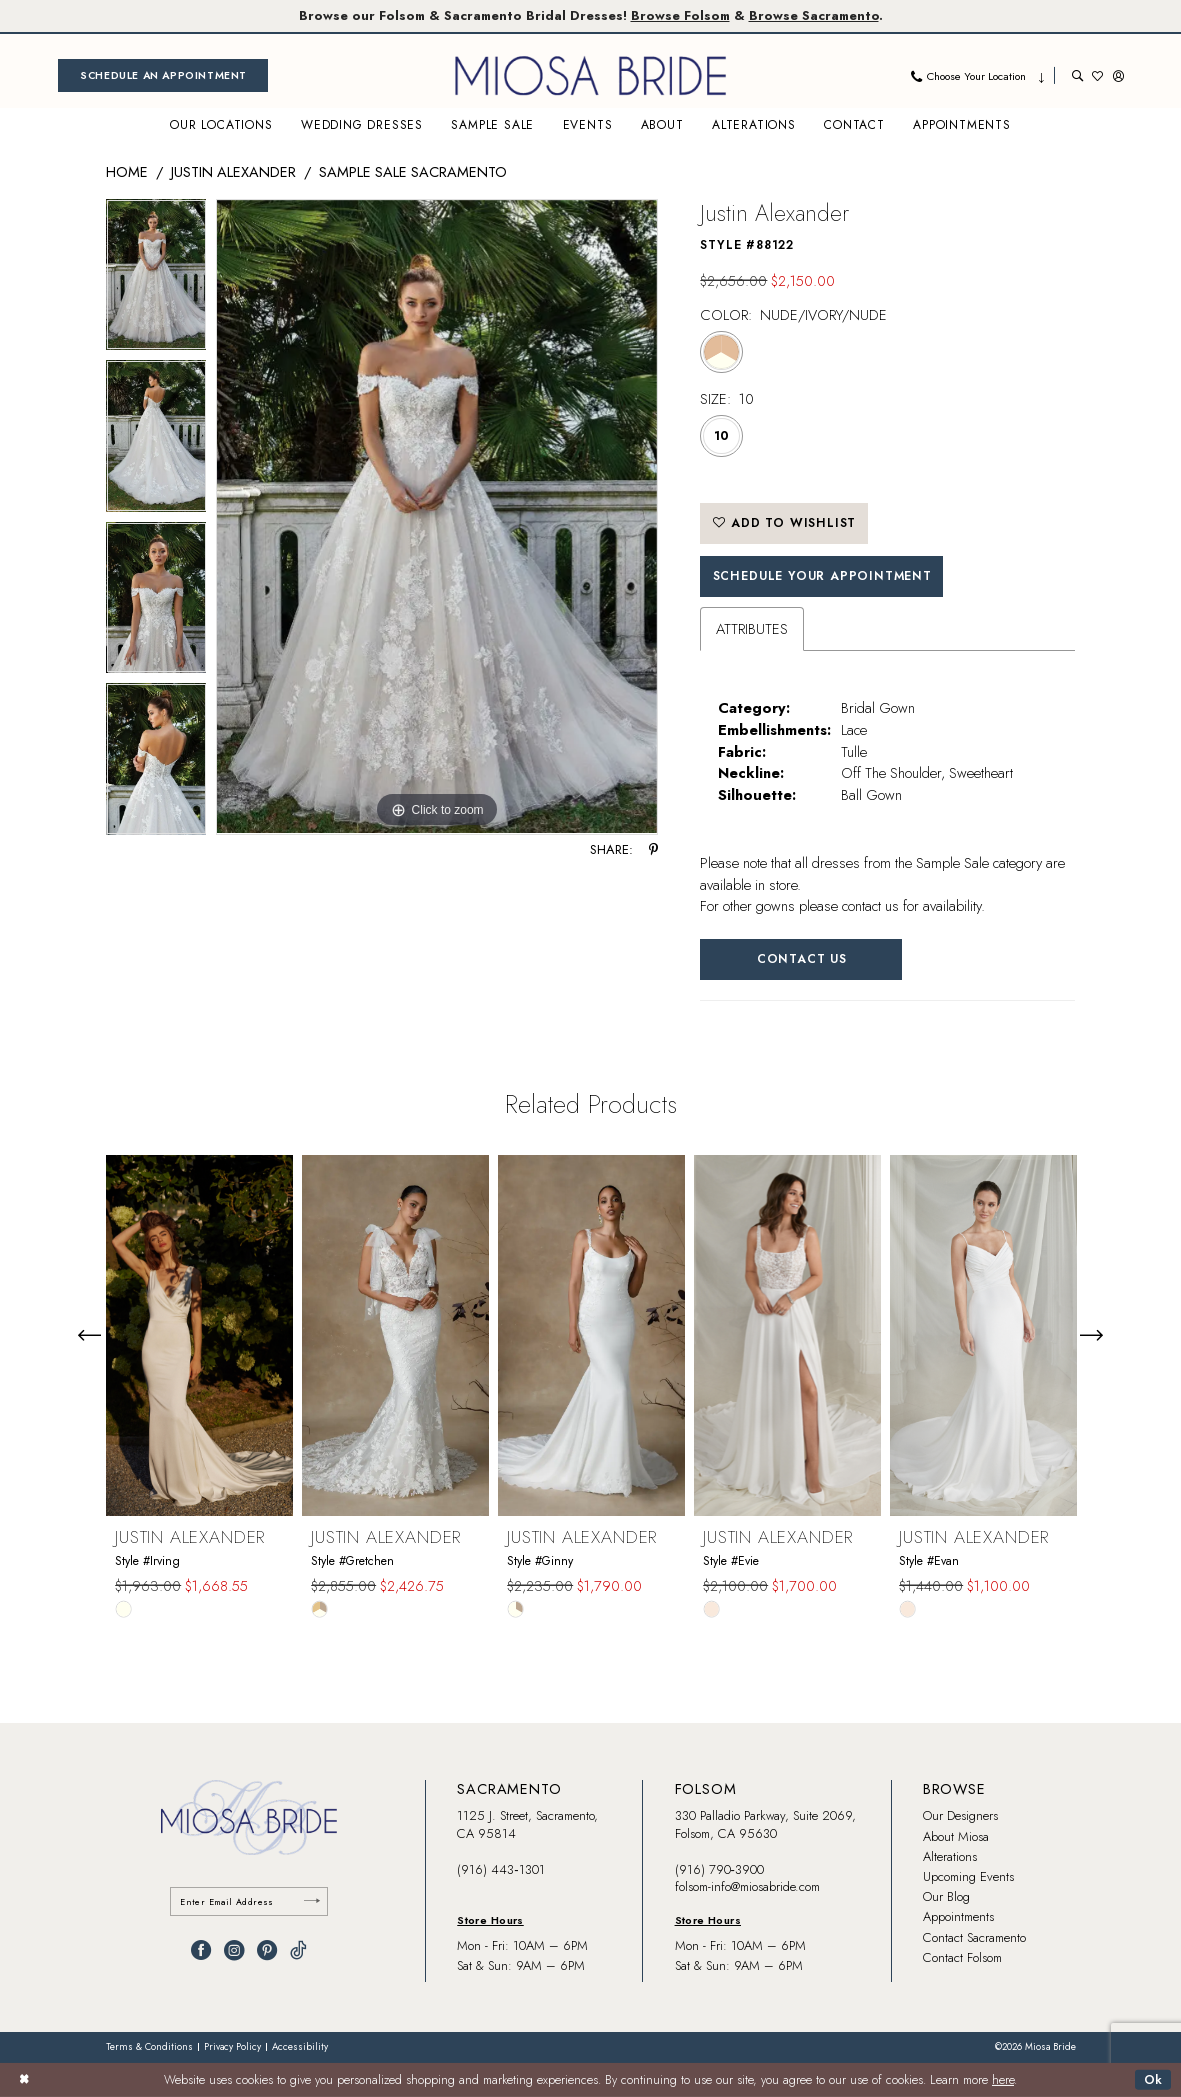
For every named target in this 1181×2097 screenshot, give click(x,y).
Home (127, 171)
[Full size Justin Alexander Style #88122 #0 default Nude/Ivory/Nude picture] (437, 517)
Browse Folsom (680, 15)
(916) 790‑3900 (719, 1869)
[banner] (591, 75)
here (1003, 2080)
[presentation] (199, 1334)
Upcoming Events (968, 1876)
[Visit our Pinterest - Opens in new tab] (267, 1950)
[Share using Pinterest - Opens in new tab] (653, 850)
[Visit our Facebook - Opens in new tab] (201, 1950)
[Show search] (1077, 75)
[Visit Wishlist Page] (1097, 75)
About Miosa (956, 1836)
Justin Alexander (233, 171)
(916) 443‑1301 (500, 1869)
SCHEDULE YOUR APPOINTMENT (822, 576)
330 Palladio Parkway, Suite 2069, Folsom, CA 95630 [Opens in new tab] (765, 1824)
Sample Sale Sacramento (413, 171)
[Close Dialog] (24, 2080)
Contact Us (802, 959)
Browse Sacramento (814, 15)
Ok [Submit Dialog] (1154, 2079)
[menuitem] (163, 75)
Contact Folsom (962, 1957)
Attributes (752, 628)
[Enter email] (249, 1901)
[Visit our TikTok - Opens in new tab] (298, 1950)
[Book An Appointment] (163, 75)
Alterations (950, 1856)
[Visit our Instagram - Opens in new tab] (234, 1950)
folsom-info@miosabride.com (747, 1886)
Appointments (958, 1916)
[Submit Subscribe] (312, 1901)
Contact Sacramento (974, 1937)
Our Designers (960, 1815)
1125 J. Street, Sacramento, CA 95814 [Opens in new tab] (527, 1824)
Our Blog (946, 1896)
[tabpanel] (156, 280)
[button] (1118, 75)
